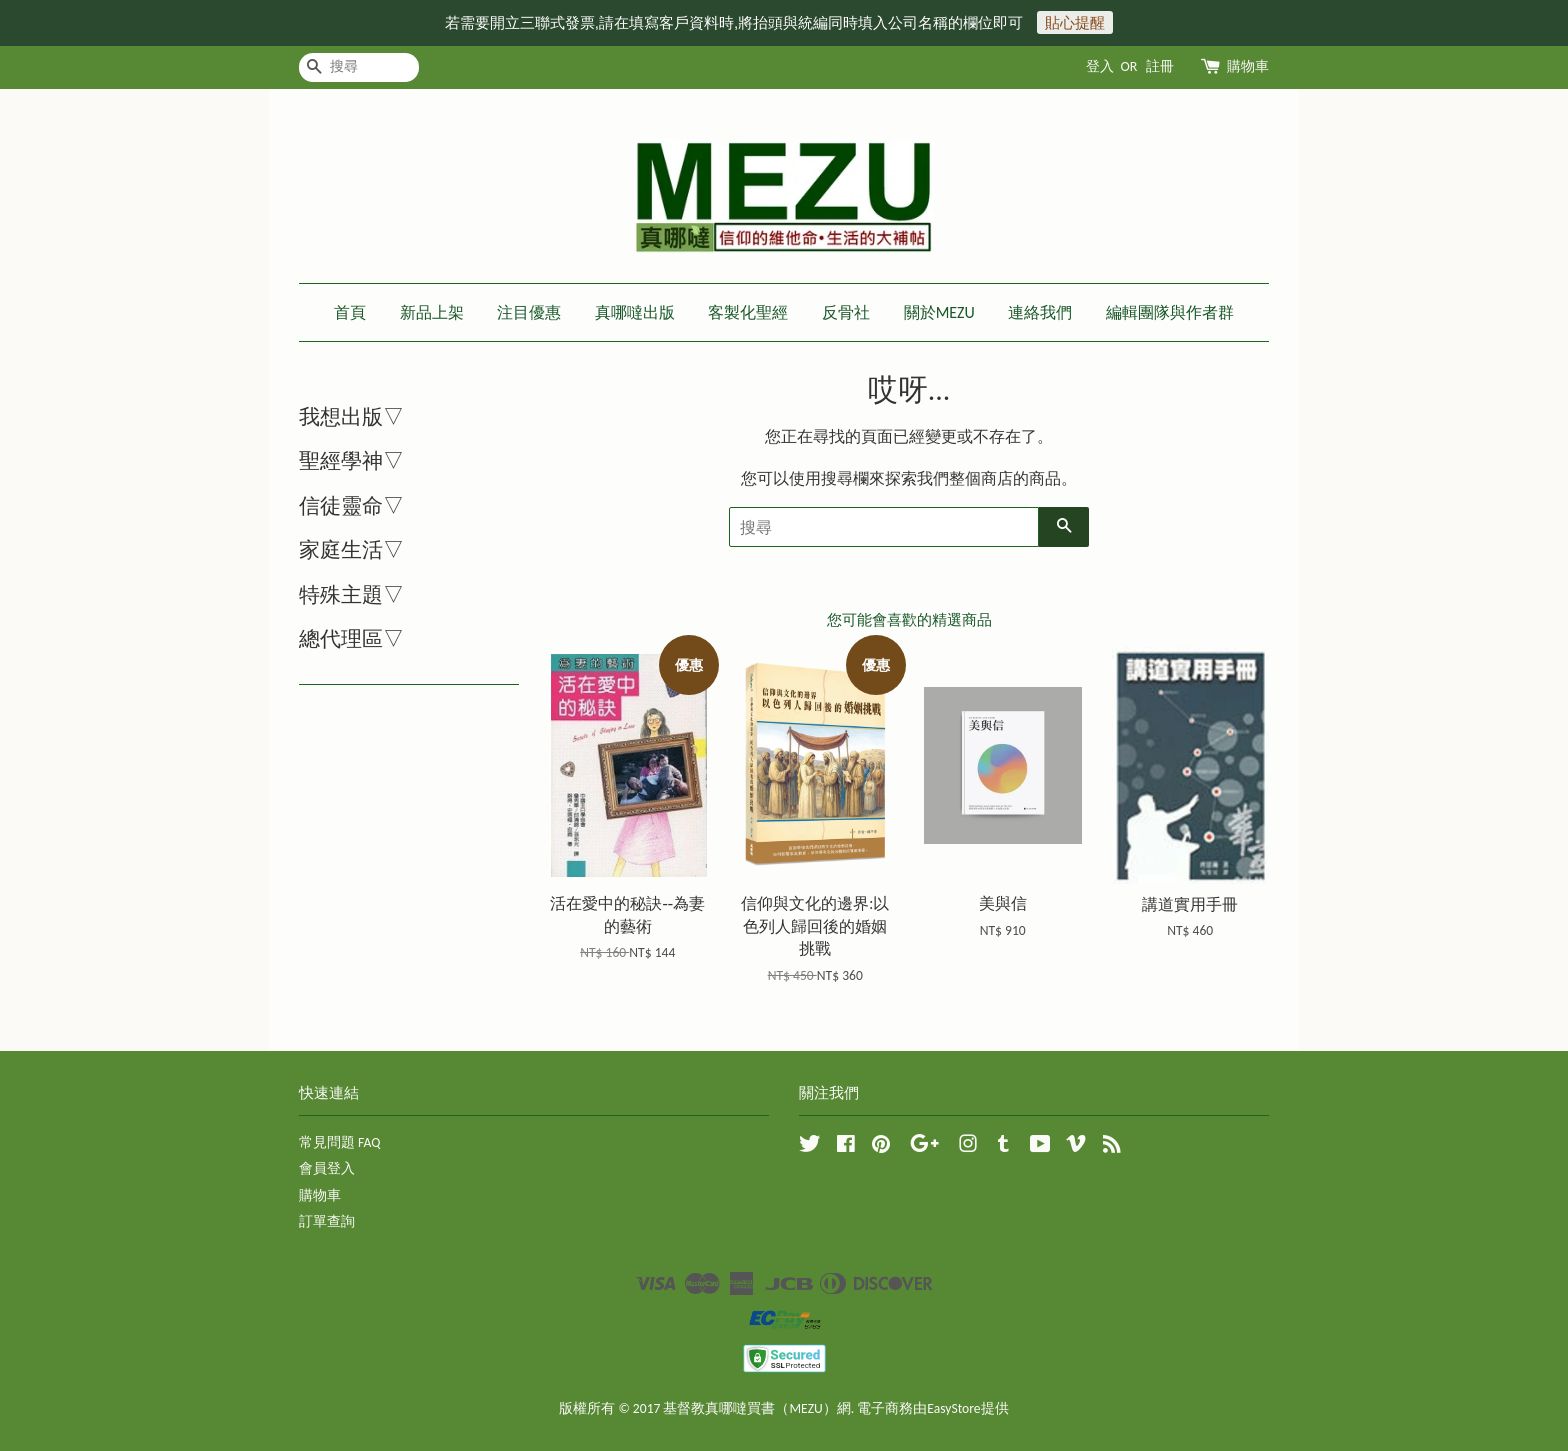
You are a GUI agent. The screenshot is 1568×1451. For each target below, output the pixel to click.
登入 (1100, 66)
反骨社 (846, 312)
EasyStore (953, 1408)
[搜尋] (359, 67)
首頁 (350, 312)
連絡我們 (1040, 312)
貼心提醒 (1075, 22)
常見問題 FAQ (339, 1142)
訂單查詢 (327, 1221)
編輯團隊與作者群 (1170, 312)
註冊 (1160, 66)
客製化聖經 (748, 312)
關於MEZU (939, 312)
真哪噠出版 (635, 312)
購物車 (1248, 66)
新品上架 (432, 312)
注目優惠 (529, 312)
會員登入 (327, 1168)
